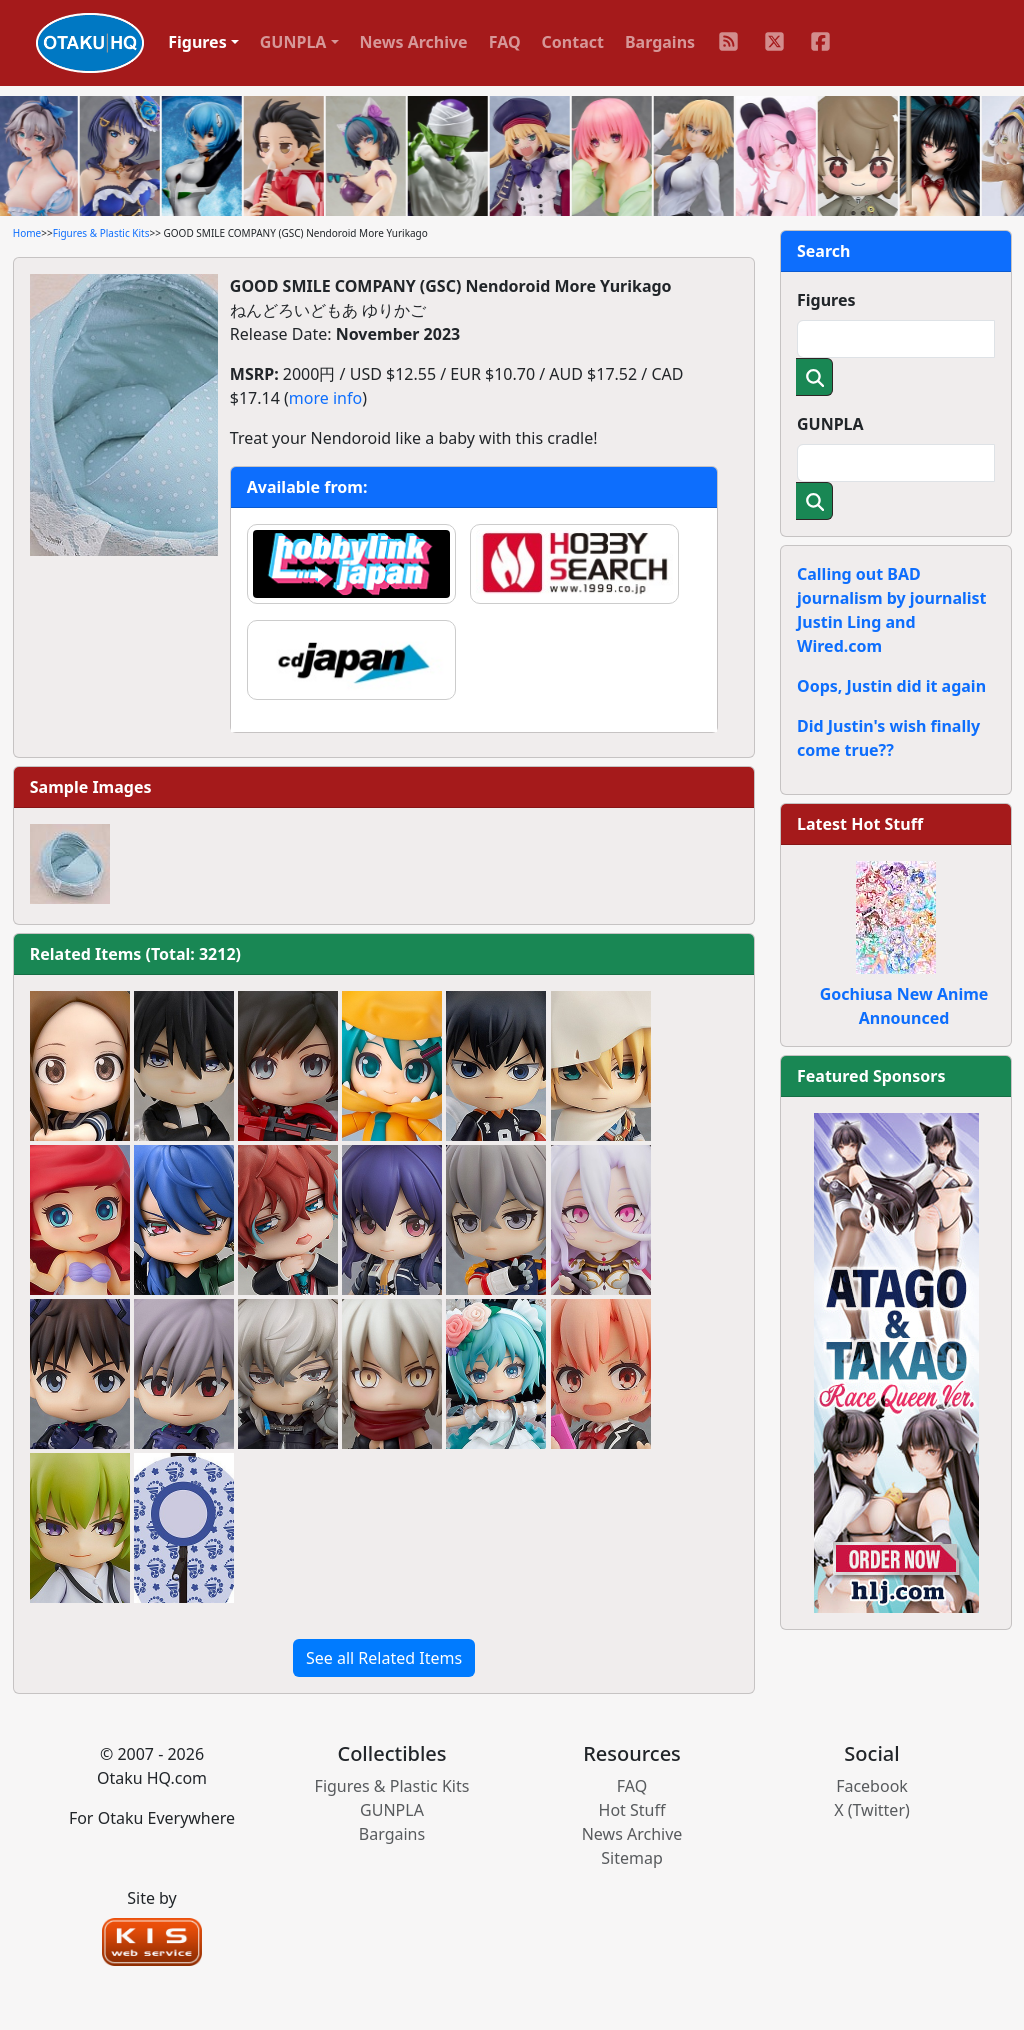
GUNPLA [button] (293, 42)
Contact (573, 42)
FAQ (505, 42)
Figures (826, 300)
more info (325, 398)
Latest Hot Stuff (860, 824)
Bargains (660, 42)
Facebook (872, 1786)
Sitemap (632, 1858)
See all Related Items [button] (384, 1658)
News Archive (414, 42)
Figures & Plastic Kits (101, 233)
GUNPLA (830, 424)
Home (27, 233)
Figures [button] (197, 42)
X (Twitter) (872, 1810)
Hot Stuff (632, 1810)
